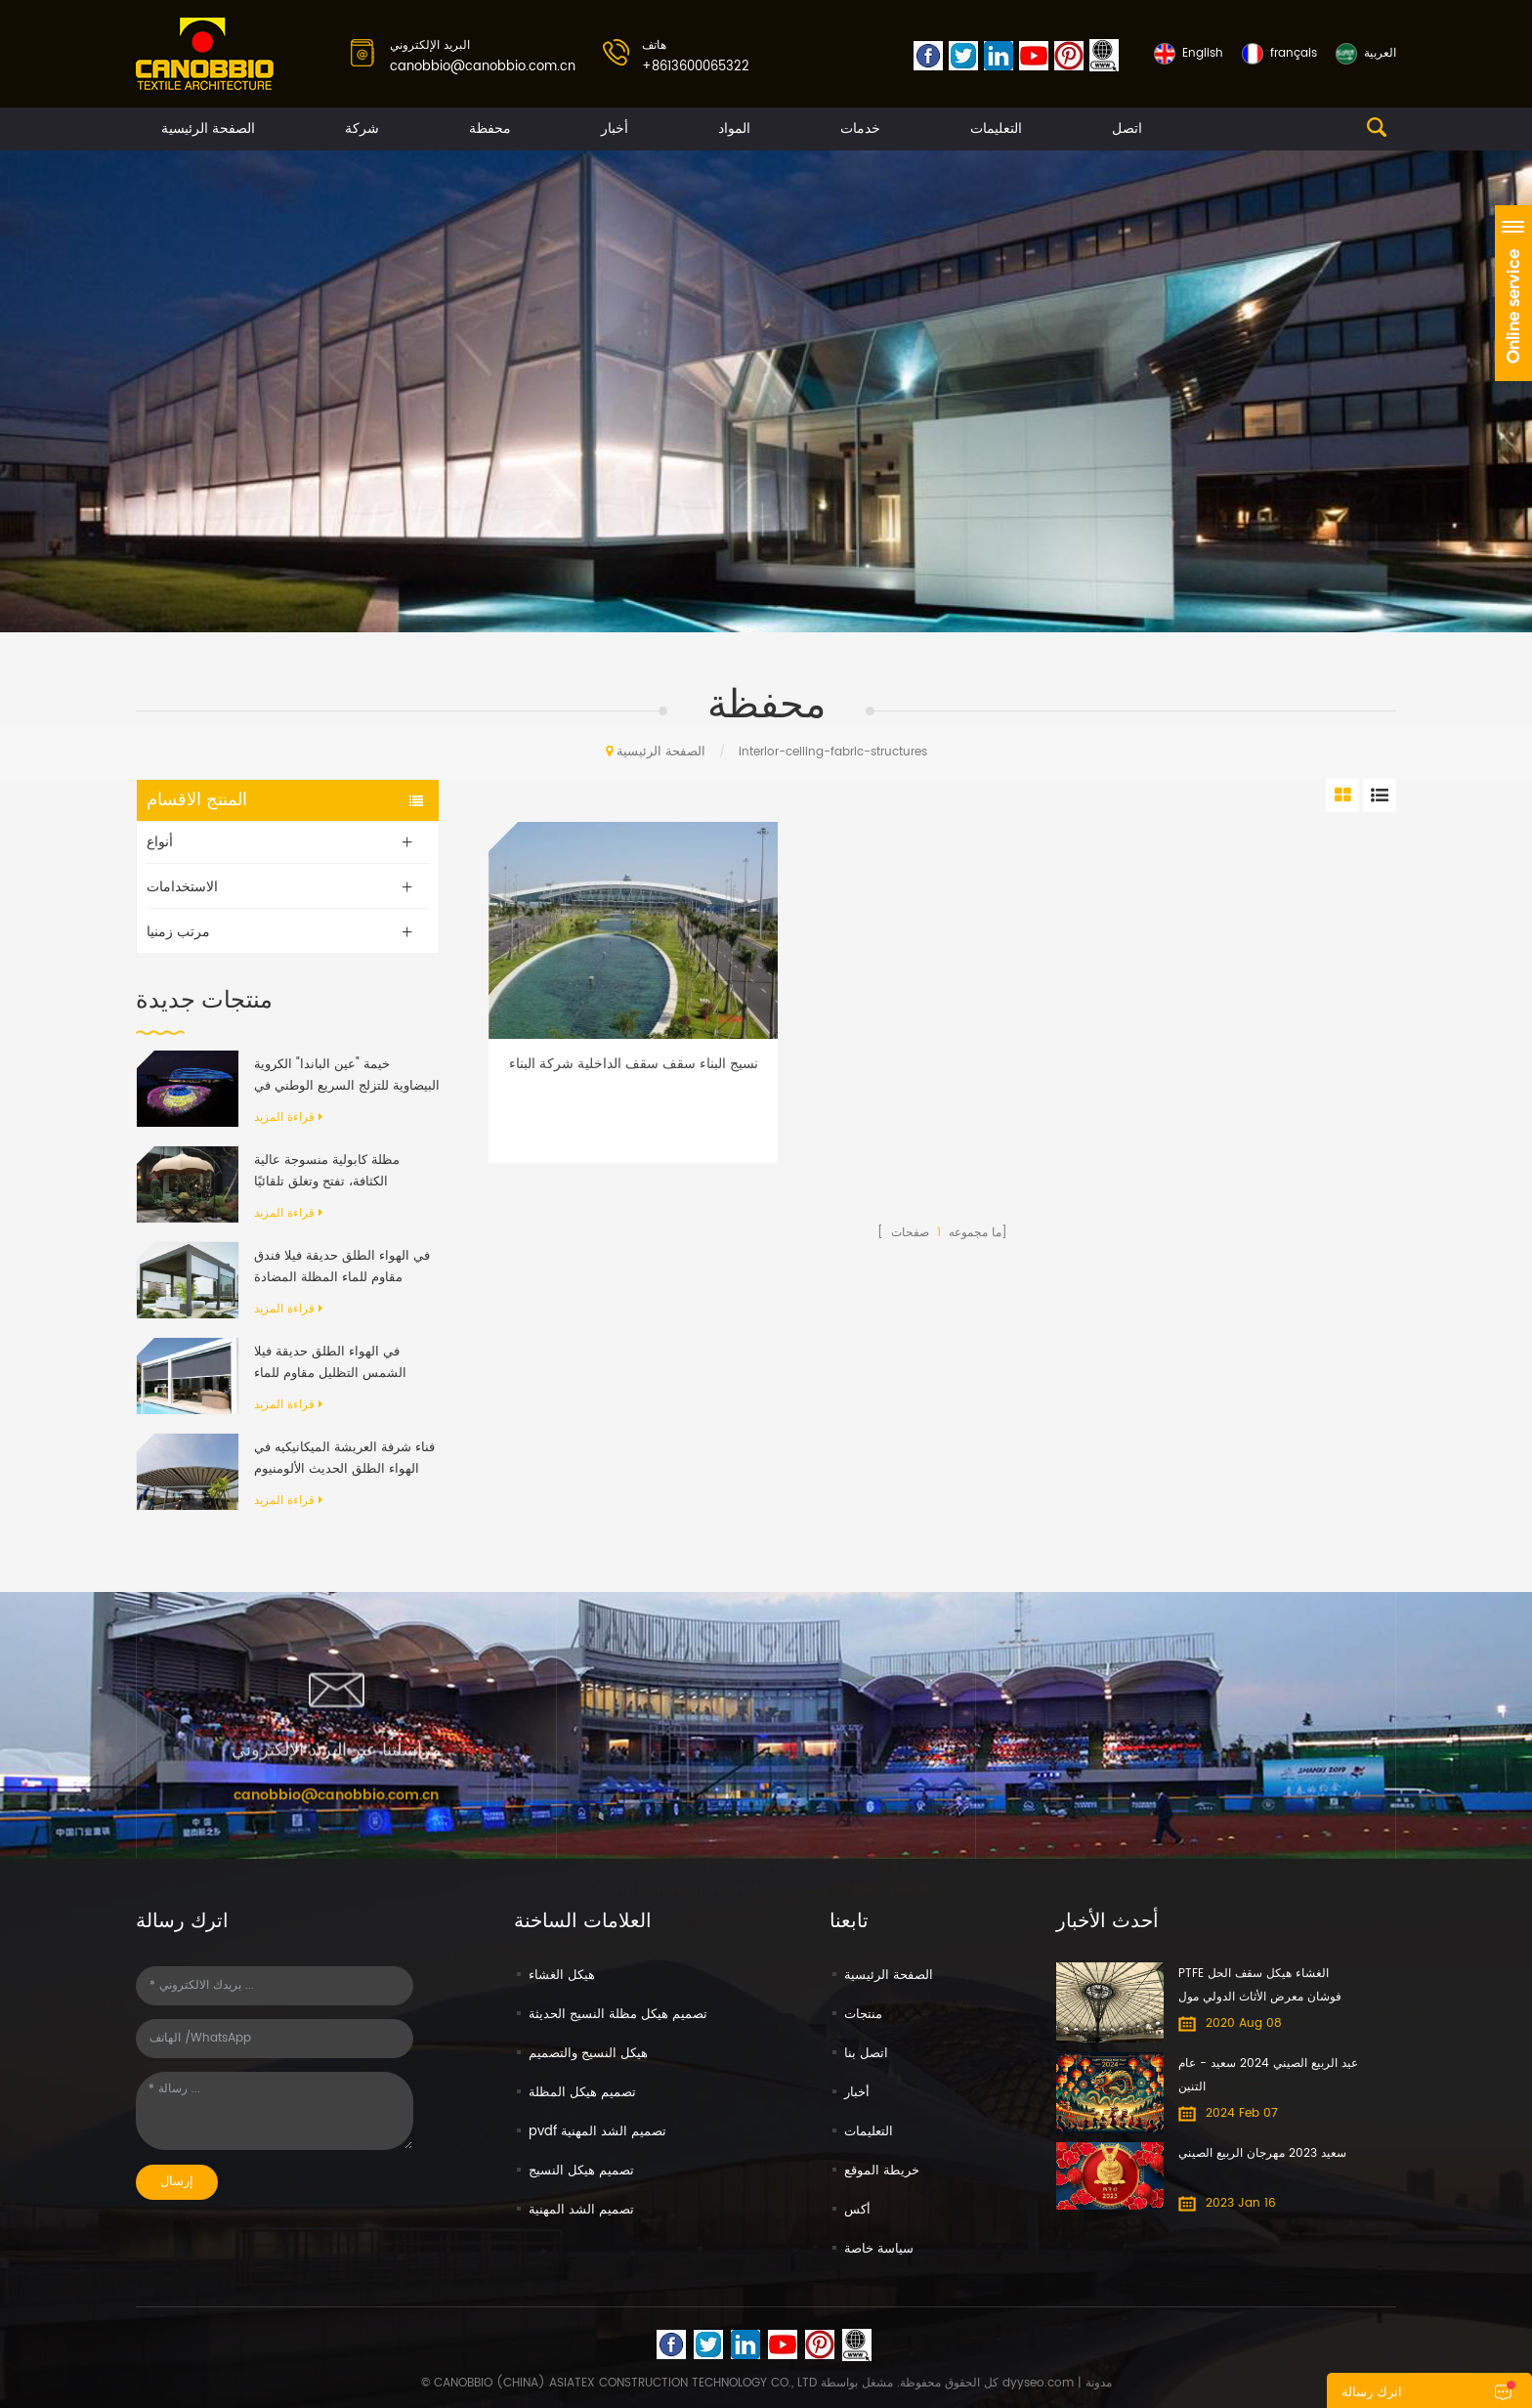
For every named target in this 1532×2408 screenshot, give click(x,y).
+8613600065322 (695, 67)
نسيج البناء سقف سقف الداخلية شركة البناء (633, 1064)
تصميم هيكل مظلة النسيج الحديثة (618, 2014)
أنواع (160, 842)
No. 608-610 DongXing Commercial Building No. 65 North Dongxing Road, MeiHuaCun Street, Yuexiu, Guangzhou (766, 1862)
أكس (857, 2210)
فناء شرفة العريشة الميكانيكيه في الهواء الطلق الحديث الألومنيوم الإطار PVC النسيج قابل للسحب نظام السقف (344, 1459)
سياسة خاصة (879, 2249)
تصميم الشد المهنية (581, 2210)
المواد (734, 128)
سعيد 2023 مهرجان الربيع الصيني (1262, 2153)
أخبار (614, 128)
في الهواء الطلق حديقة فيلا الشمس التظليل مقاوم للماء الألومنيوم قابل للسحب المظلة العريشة (335, 1363)
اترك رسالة (1371, 2393)
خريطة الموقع (881, 2171)
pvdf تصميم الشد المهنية (597, 2132)
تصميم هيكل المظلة (582, 2093)
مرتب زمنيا (178, 932)
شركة (362, 128)
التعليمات (996, 128)
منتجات (863, 2014)
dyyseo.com (1038, 2383)
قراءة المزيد (288, 1117)
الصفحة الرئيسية (208, 128)
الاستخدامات (182, 887)
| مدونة (1093, 2383)
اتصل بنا (866, 2053)
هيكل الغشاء (562, 1975)
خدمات (860, 128)
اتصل (1127, 128)
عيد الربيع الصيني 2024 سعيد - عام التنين (1268, 2075)
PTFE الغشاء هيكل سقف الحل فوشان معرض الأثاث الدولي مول (1259, 1985)
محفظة (490, 128)
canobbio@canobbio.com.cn (482, 67)
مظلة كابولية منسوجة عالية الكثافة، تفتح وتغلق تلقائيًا (327, 1171)
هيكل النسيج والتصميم (588, 2053)
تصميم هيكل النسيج (581, 2171)
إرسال (176, 2182)
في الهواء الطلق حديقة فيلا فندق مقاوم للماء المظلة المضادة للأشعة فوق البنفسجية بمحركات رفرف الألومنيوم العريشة (342, 1267)
